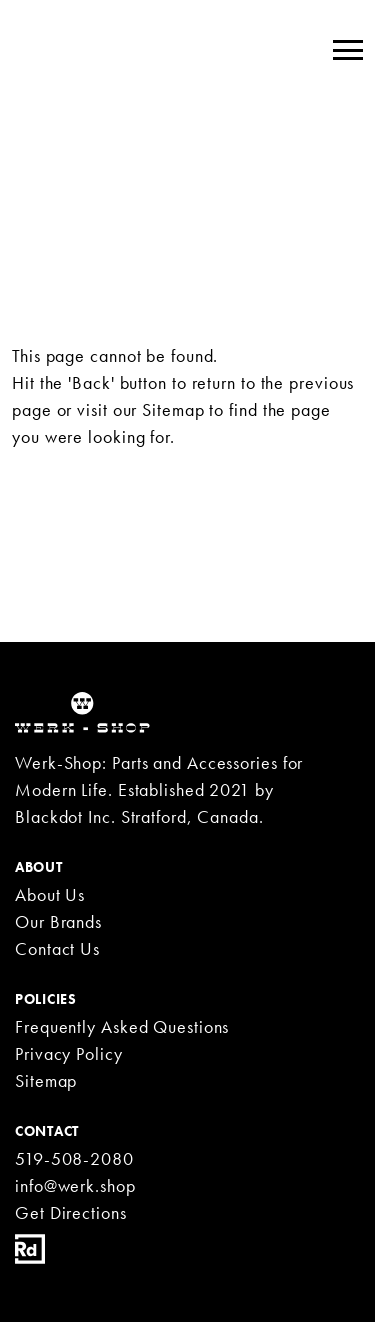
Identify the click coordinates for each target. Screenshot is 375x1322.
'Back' (91, 382)
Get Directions (71, 1212)
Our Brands (58, 921)
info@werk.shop (75, 1185)
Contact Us (57, 948)
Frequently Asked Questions (122, 1026)
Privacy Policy (69, 1053)
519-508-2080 (74, 1158)
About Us (50, 894)
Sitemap (173, 409)
